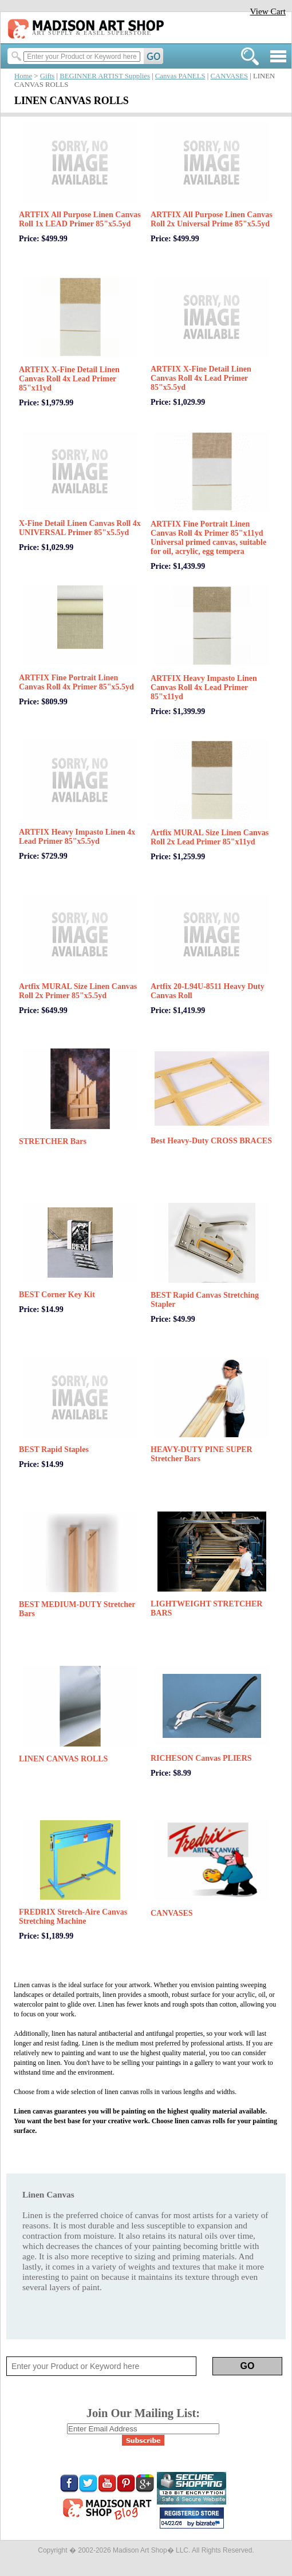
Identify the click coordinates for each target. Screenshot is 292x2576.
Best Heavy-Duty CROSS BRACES (211, 1141)
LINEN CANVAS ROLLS (63, 1758)
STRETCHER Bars (52, 1141)
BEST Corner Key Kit (57, 1294)
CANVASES (229, 76)
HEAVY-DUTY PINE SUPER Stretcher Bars (201, 1454)
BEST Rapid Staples (54, 1449)
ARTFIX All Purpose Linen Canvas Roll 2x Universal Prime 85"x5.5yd (212, 219)
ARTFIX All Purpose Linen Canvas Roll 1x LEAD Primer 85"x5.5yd (80, 219)
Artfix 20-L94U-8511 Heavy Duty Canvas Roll (208, 991)
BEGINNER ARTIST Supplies (105, 76)
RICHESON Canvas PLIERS (201, 1758)
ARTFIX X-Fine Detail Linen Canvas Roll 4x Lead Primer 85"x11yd (69, 378)
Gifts (47, 76)
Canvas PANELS (180, 76)
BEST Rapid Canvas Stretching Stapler (205, 1300)
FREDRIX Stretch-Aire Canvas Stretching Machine (73, 1916)
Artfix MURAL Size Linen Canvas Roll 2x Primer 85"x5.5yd (78, 991)
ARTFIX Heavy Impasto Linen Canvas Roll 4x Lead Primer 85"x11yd (204, 687)
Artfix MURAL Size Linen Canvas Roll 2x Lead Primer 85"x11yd (210, 837)
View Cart (268, 11)
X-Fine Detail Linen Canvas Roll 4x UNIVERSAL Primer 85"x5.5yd (80, 528)
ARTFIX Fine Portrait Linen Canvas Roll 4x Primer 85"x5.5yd (76, 682)
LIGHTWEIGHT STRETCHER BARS (206, 1608)
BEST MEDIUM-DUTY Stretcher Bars (77, 1609)
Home (23, 76)
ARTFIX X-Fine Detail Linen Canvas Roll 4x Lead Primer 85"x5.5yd (201, 378)
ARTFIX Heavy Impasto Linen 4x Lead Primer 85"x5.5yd (77, 837)
